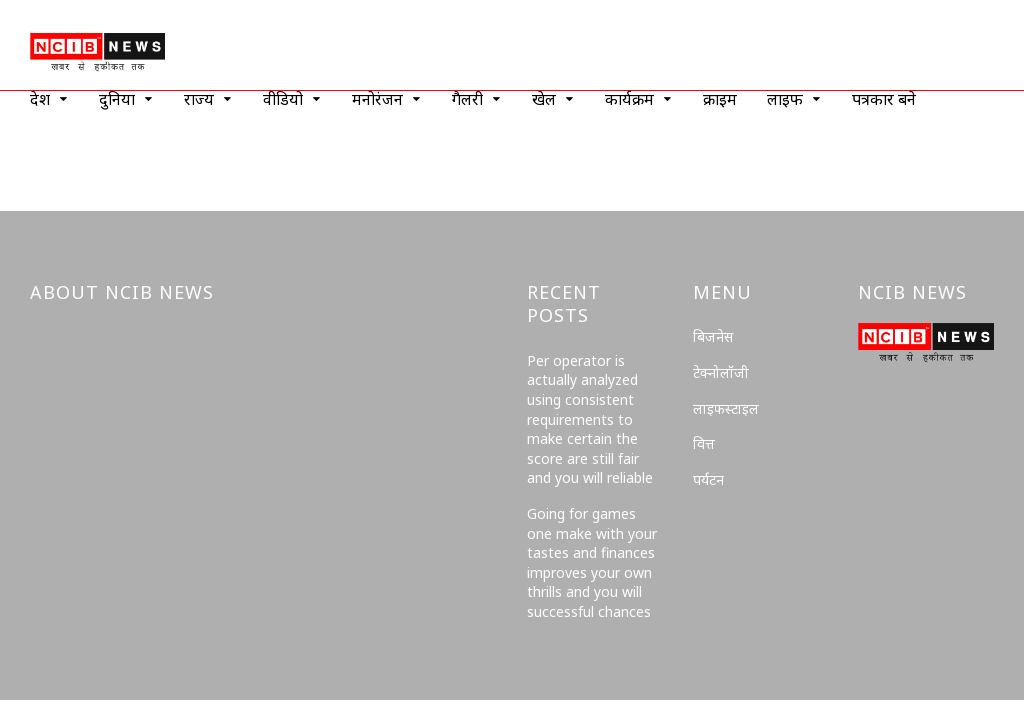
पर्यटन (708, 479)
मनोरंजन (377, 99)
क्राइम (720, 99)
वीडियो (283, 99)
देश (40, 99)
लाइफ (785, 99)
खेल (544, 99)
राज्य (199, 99)
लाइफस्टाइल (726, 408)
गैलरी (467, 99)
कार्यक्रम (629, 99)
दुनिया (117, 99)
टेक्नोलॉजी (721, 372)
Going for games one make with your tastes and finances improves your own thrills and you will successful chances (592, 562)
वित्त (704, 443)
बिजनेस (713, 336)
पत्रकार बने (884, 99)
